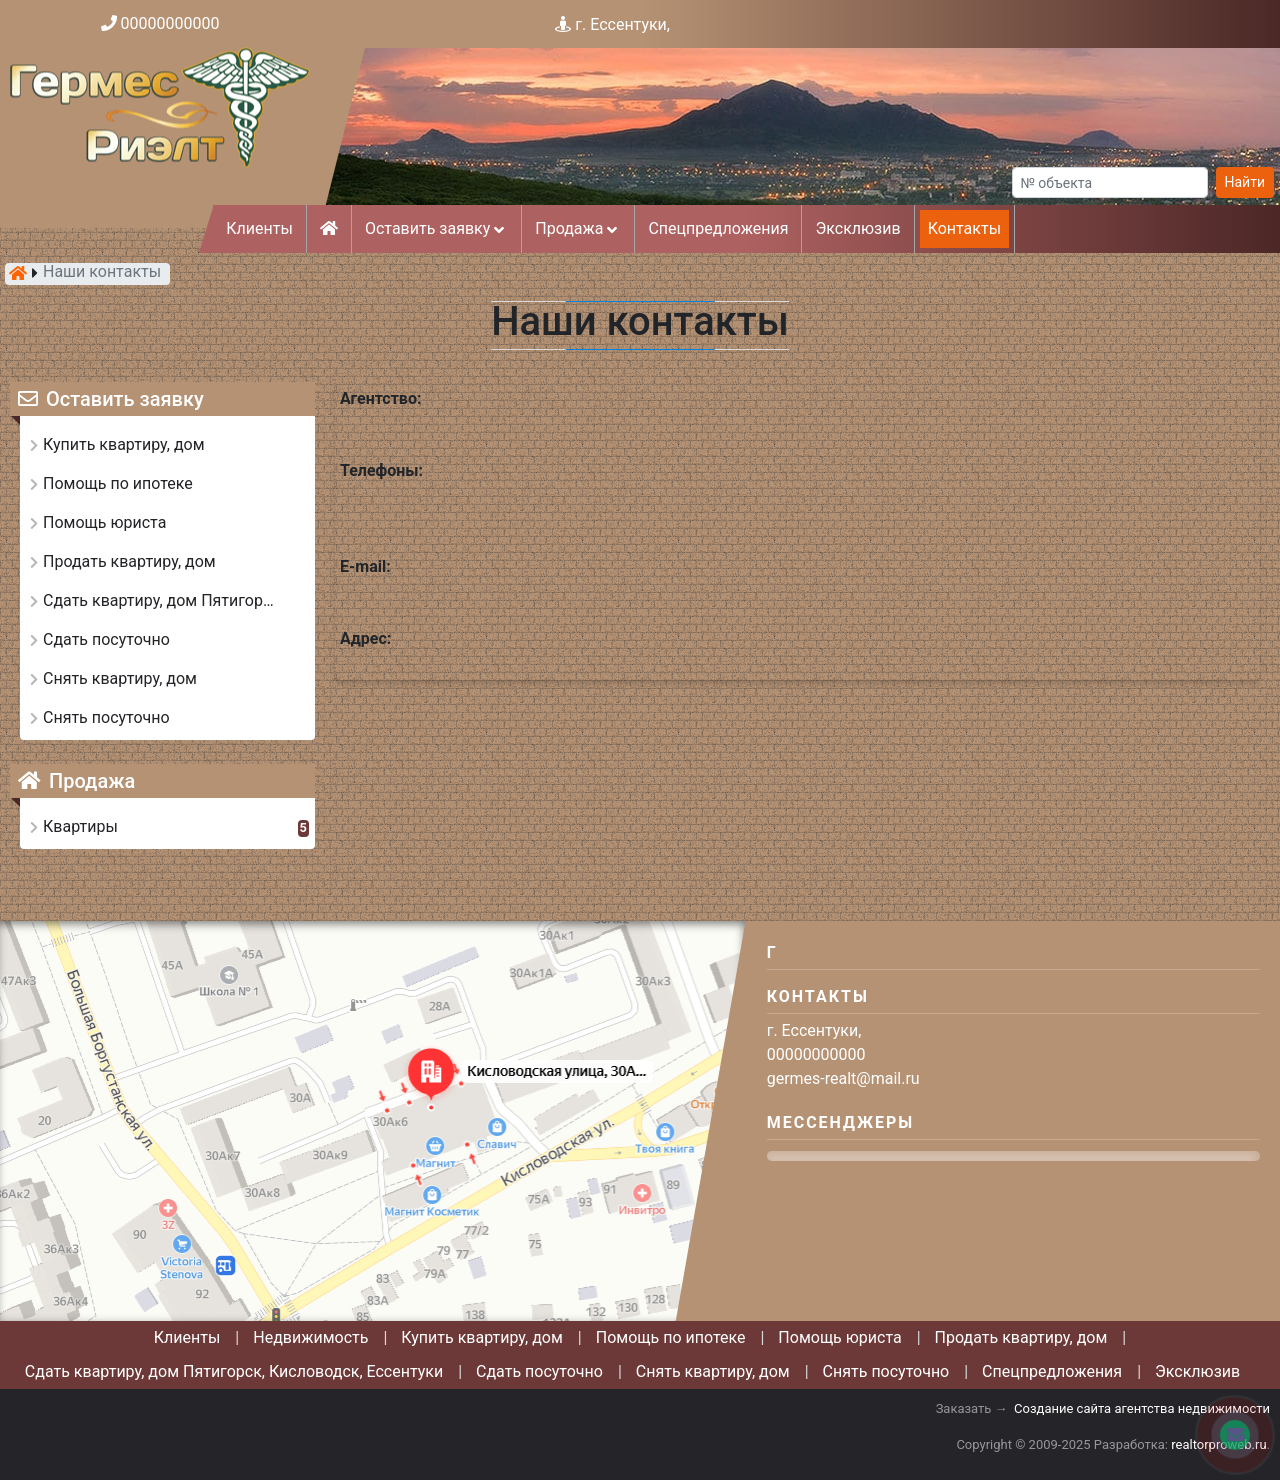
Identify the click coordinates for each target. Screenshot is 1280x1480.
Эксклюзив (857, 228)
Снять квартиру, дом (713, 1371)
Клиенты (259, 228)
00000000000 (170, 23)
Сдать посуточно (539, 1371)
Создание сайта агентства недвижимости (1142, 1408)
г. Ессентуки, (622, 24)
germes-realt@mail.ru (843, 1078)
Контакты (964, 228)
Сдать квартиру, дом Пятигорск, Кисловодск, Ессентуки (234, 1371)
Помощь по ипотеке (671, 1337)
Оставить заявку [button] (436, 228)
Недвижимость (310, 1337)
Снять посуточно (886, 1371)
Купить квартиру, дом (482, 1337)
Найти (1245, 182)
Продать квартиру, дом (1021, 1337)
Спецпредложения (718, 228)
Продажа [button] (578, 228)
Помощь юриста (839, 1337)
